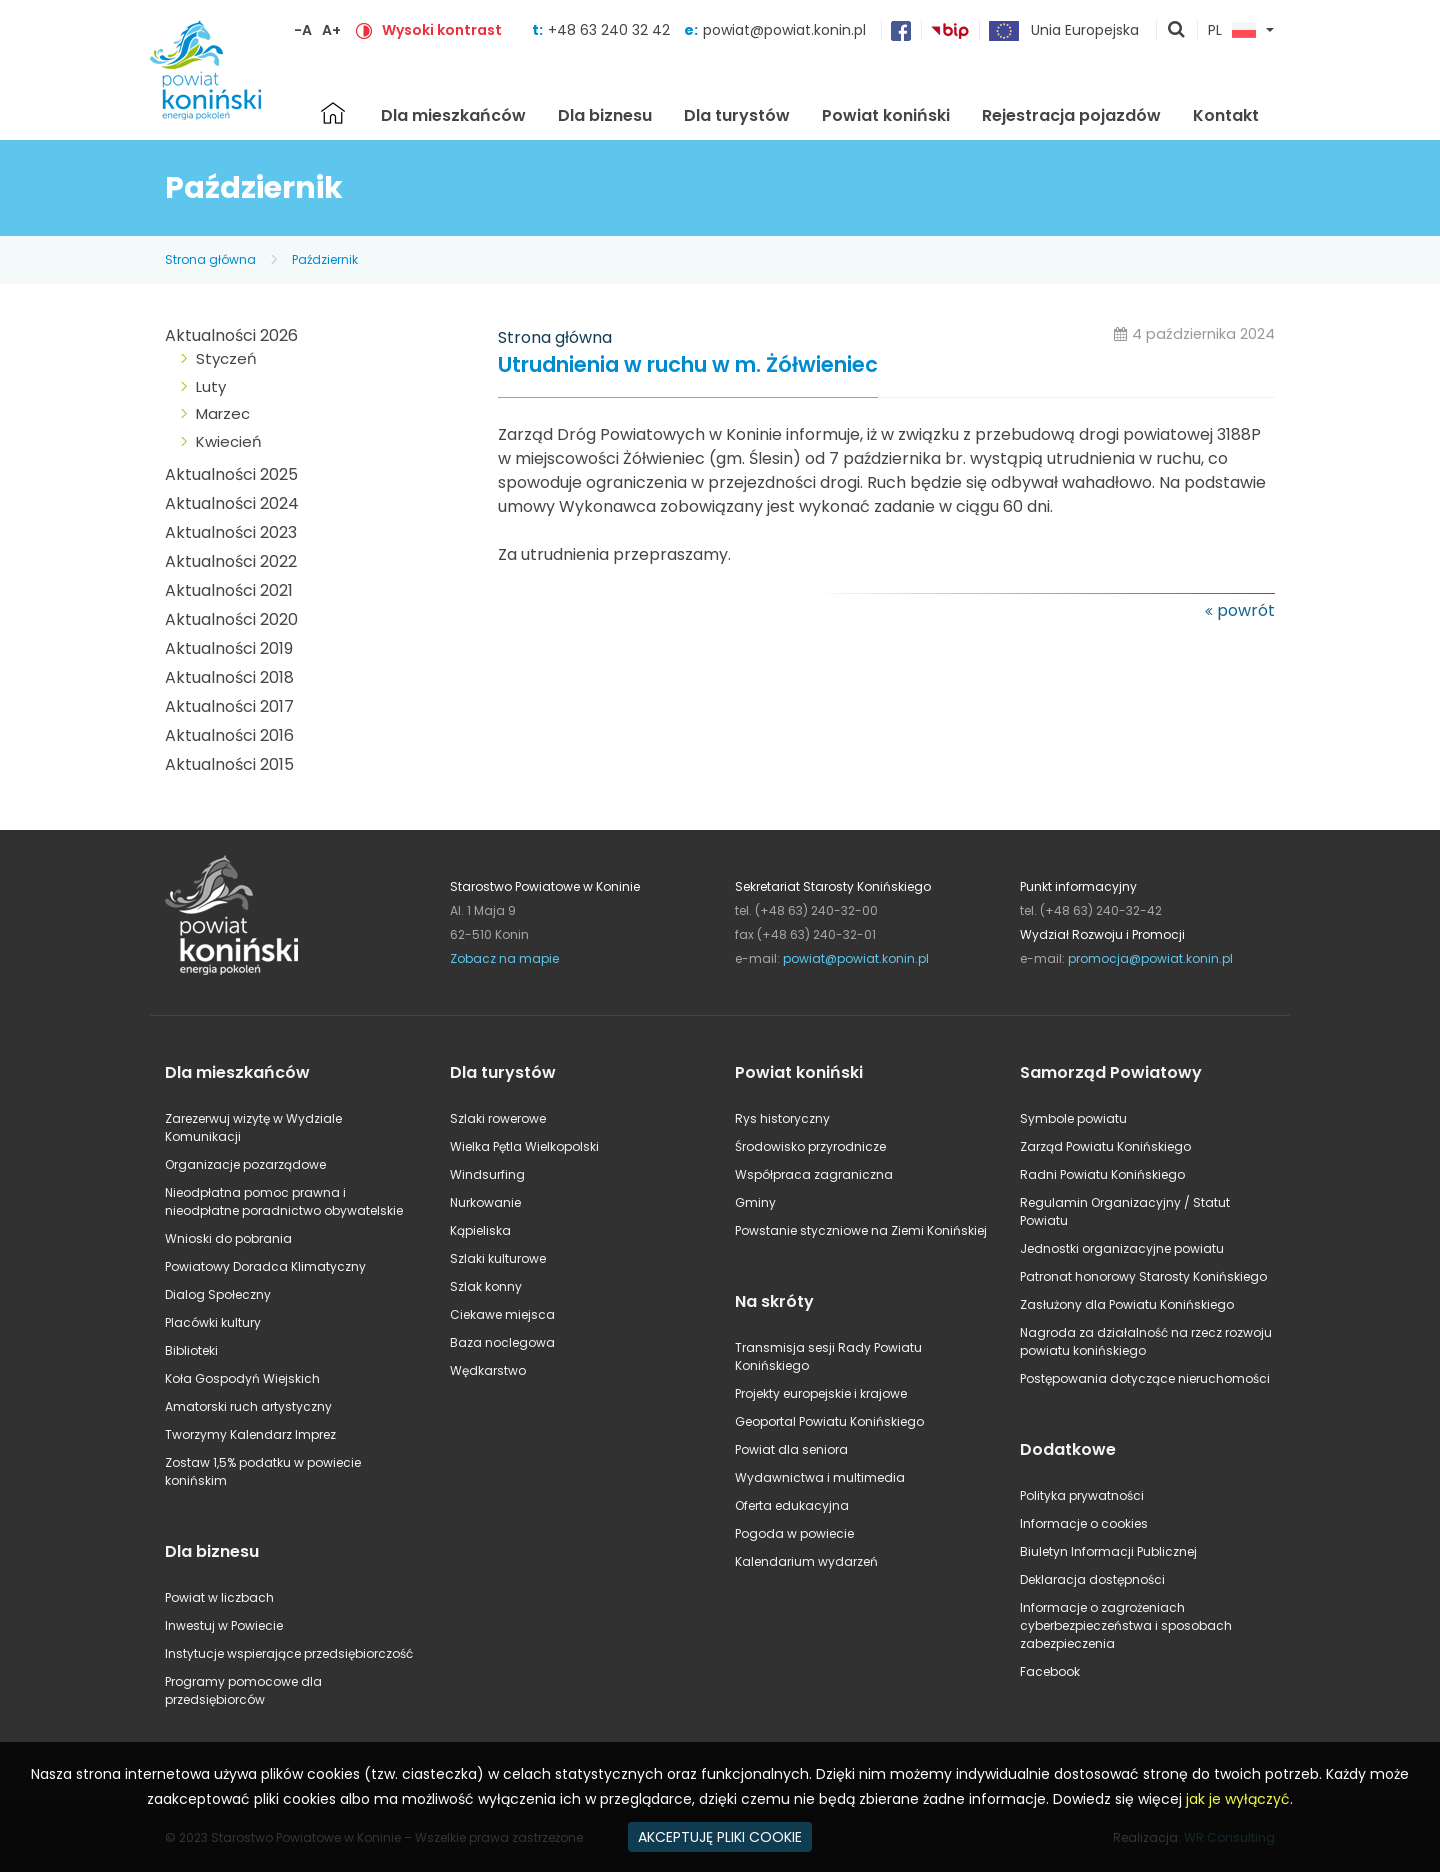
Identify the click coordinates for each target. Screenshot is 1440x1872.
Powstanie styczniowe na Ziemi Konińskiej (861, 1230)
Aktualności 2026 (231, 335)
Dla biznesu (605, 115)
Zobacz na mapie (504, 958)
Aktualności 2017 (229, 706)
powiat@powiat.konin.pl (784, 30)
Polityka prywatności (1082, 1495)
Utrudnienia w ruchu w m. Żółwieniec (688, 365)
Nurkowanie (485, 1202)
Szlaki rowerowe (498, 1118)
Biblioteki (191, 1350)
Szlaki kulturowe (498, 1258)
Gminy (755, 1202)
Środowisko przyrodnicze (810, 1146)
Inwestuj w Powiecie (224, 1625)
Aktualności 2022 (231, 561)
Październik (325, 259)
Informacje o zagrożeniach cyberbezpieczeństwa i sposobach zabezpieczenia (1126, 1625)
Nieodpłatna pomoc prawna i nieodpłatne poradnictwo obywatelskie (284, 1201)
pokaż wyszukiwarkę (1177, 31)
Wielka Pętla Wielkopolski (524, 1146)
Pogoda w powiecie (794, 1533)
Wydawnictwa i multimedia (820, 1477)
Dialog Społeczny (218, 1294)
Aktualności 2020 (231, 619)
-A (303, 30)
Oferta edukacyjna (792, 1505)
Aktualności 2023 (231, 532)
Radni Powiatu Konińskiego (1102, 1174)
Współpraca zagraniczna (814, 1174)
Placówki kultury (213, 1322)
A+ (331, 30)
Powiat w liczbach (219, 1597)
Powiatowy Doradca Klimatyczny (265, 1266)
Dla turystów (737, 115)
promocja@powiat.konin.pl (1150, 958)
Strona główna (333, 113)
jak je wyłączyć (1238, 1799)
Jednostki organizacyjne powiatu (1122, 1248)
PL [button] (1232, 31)
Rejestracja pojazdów (1071, 115)
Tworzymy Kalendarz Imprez (250, 1434)
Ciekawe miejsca (502, 1314)
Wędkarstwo (488, 1370)
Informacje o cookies (1084, 1523)
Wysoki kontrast (442, 30)
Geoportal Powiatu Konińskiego (829, 1421)
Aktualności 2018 (229, 677)
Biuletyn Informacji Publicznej (1108, 1551)
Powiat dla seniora (791, 1449)
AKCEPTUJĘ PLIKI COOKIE (720, 1837)
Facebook (1050, 1671)
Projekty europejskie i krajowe (821, 1393)
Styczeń (226, 358)
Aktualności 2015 (229, 764)
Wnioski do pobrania (228, 1238)
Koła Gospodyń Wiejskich (242, 1378)
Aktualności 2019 (229, 648)
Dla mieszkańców (453, 115)
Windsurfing (487, 1174)
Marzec (223, 413)
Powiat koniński (886, 115)
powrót (1246, 610)
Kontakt (1226, 115)
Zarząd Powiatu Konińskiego (1105, 1146)
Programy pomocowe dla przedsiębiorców (243, 1690)
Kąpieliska (480, 1230)
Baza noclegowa (502, 1342)
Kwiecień (229, 441)
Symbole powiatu (1073, 1118)
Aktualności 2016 (229, 735)
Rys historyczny (782, 1118)
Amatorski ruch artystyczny (248, 1406)
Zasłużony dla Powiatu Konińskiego (1127, 1304)
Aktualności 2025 (231, 474)
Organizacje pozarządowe (245, 1164)
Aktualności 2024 (232, 503)
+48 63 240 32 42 (611, 30)
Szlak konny (486, 1286)
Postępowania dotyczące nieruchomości (1145, 1378)
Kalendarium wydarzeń (806, 1561)
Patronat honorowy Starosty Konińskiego (1143, 1276)
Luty (211, 386)
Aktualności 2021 (229, 590)
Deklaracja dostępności (1092, 1579)
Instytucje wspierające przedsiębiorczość (289, 1653)
